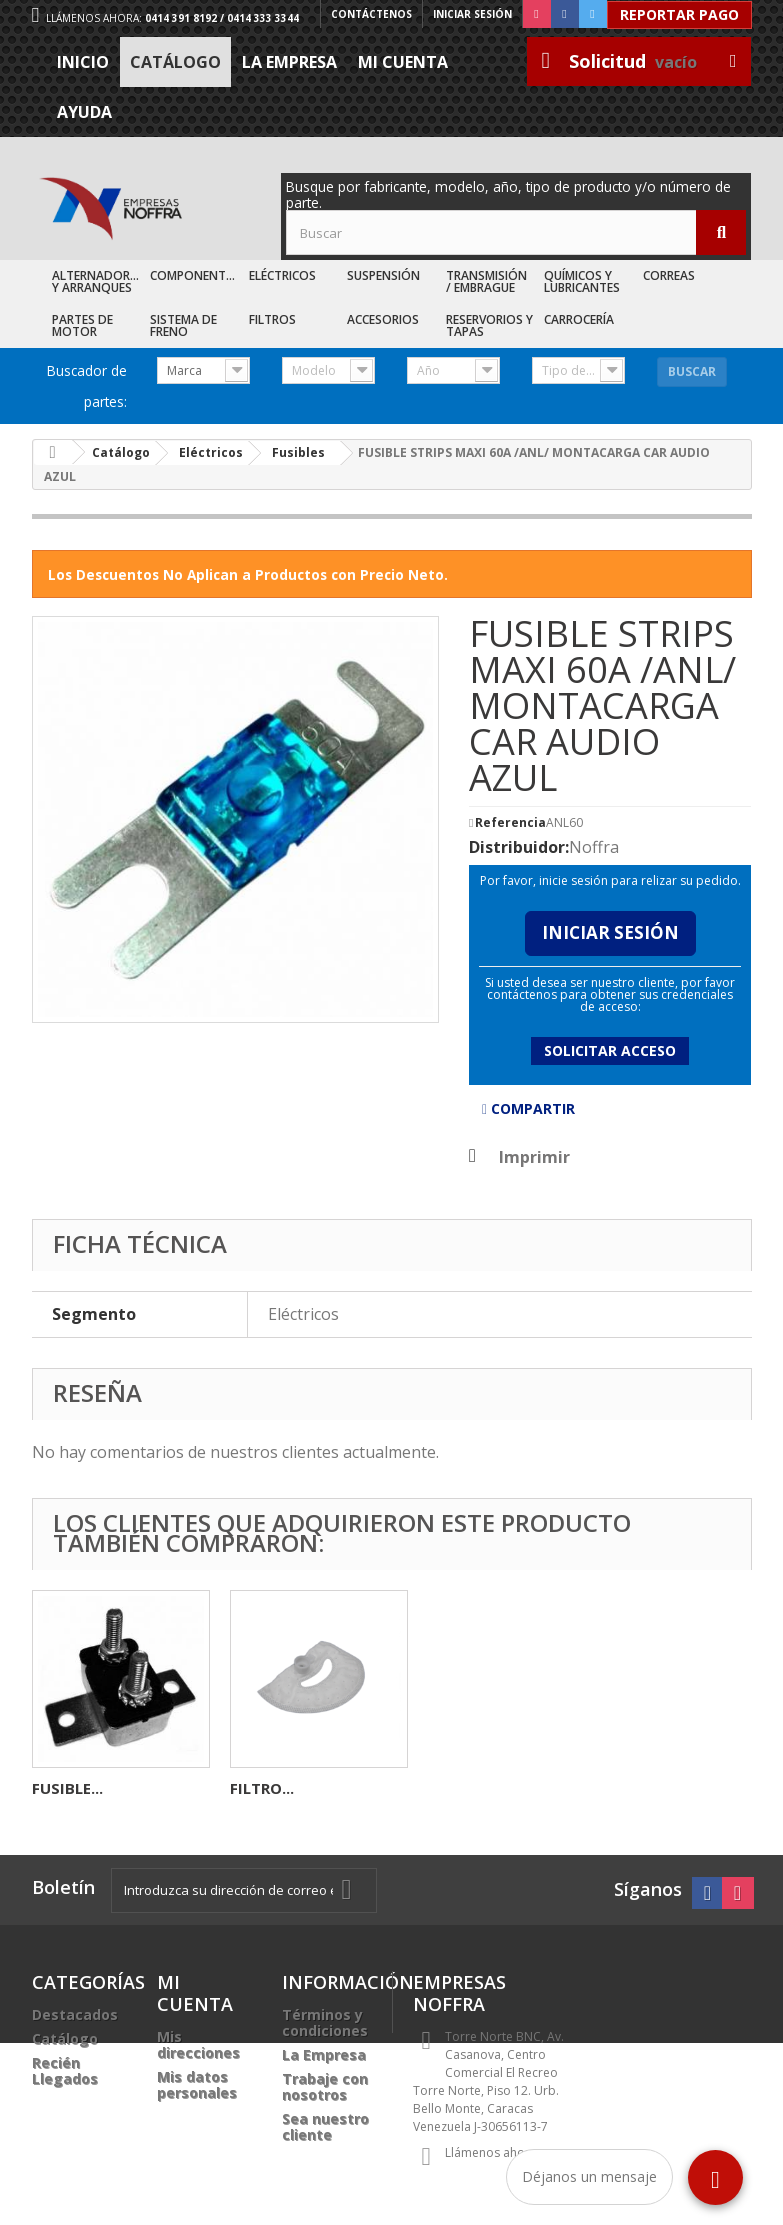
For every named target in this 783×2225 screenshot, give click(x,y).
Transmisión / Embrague (486, 281)
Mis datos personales (197, 2084)
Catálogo (175, 62)
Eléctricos (282, 275)
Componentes (194, 275)
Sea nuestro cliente (325, 2126)
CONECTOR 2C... (289, 1788)
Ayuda (84, 112)
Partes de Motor (82, 325)
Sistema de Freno (183, 325)
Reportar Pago (679, 14)
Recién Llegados (65, 2070)
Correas (669, 275)
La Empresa (289, 62)
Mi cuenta (403, 62)
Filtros (272, 319)
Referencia (510, 823)
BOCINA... (67, 1788)
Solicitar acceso (610, 1050)
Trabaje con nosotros (325, 2086)
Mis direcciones (198, 2044)
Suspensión (383, 275)
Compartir (528, 1108)
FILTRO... (658, 1788)
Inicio (83, 62)
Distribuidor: (519, 847)
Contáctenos (371, 14)
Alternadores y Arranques (97, 281)
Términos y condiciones (325, 2022)
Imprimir (534, 1157)
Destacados (75, 2014)
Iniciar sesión (472, 14)
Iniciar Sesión (610, 932)
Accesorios (383, 319)
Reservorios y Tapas (489, 325)
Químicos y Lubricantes (582, 281)
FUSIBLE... (463, 1788)
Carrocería (579, 319)
